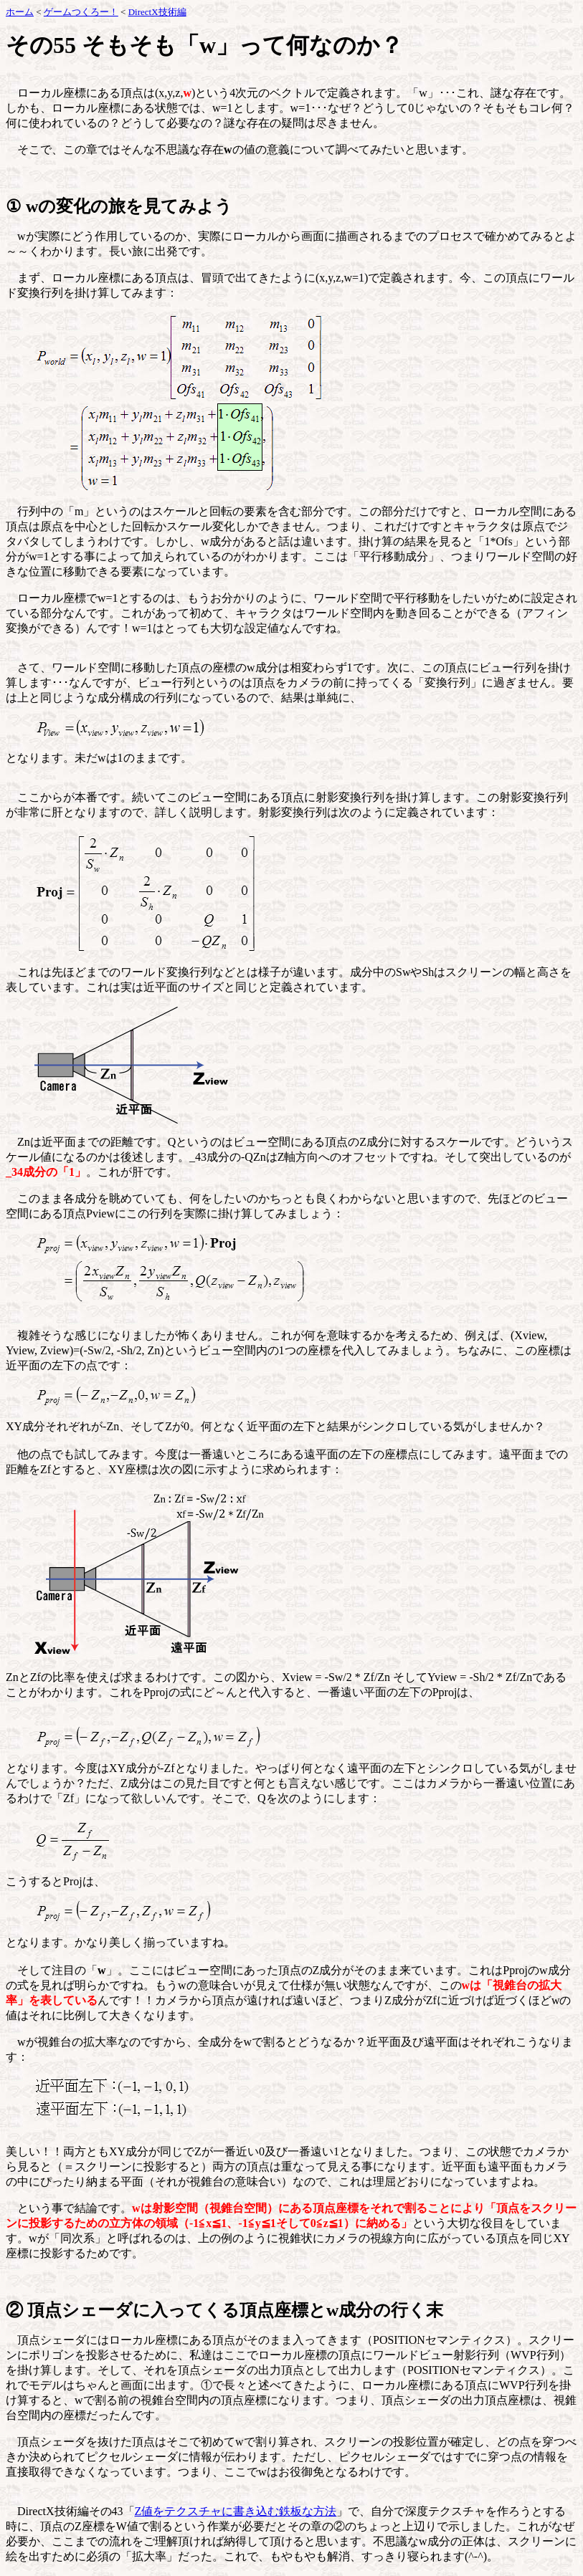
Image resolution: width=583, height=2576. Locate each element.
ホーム (20, 11)
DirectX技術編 (157, 11)
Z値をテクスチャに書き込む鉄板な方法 (236, 2511)
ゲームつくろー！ (81, 11)
